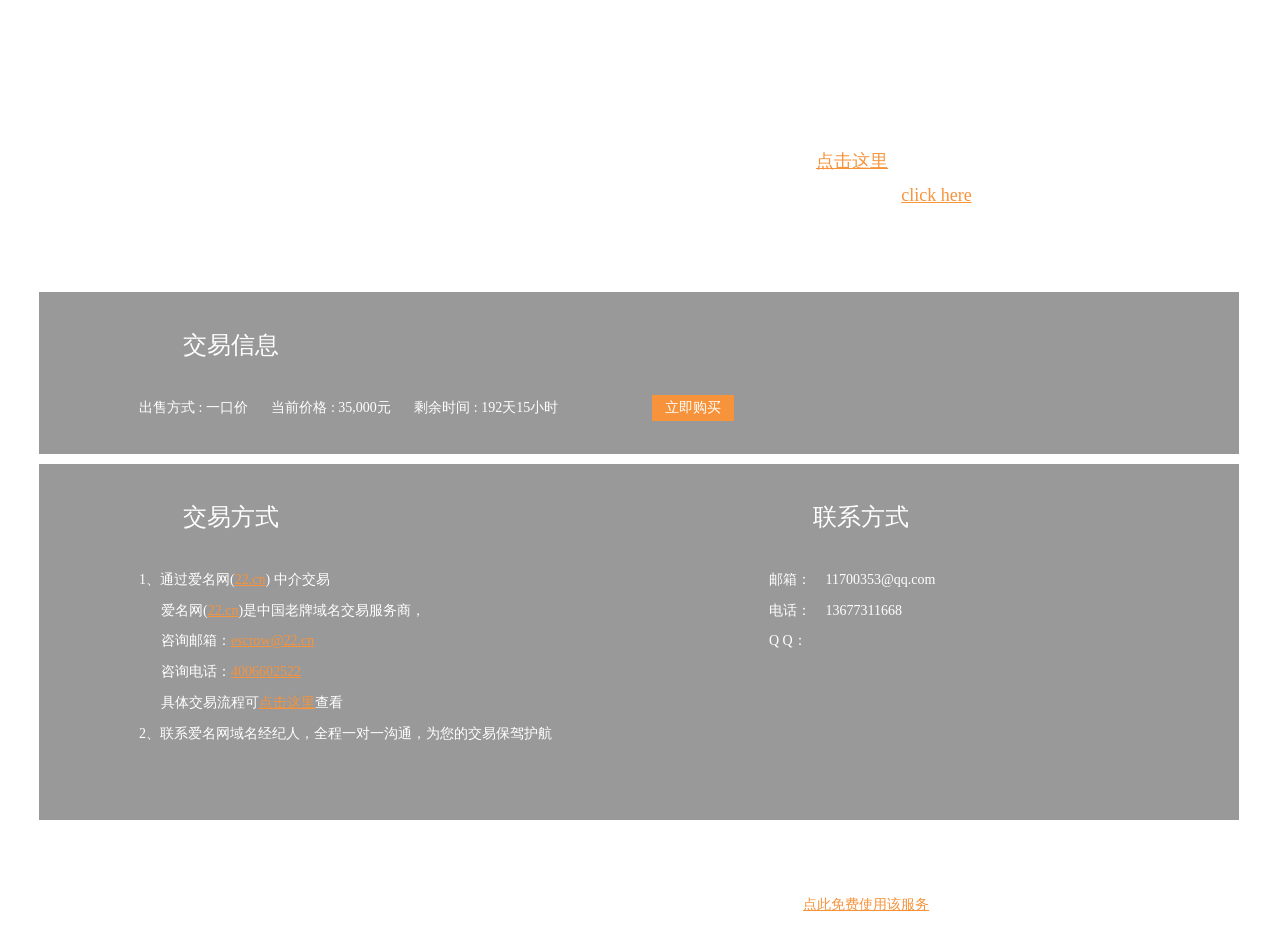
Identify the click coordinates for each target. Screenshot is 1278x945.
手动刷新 (694, 231)
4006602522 (266, 671)
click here (936, 195)
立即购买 (693, 407)
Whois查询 (588, 231)
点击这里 (852, 161)
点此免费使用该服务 (866, 904)
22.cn (250, 579)
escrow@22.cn (272, 640)
